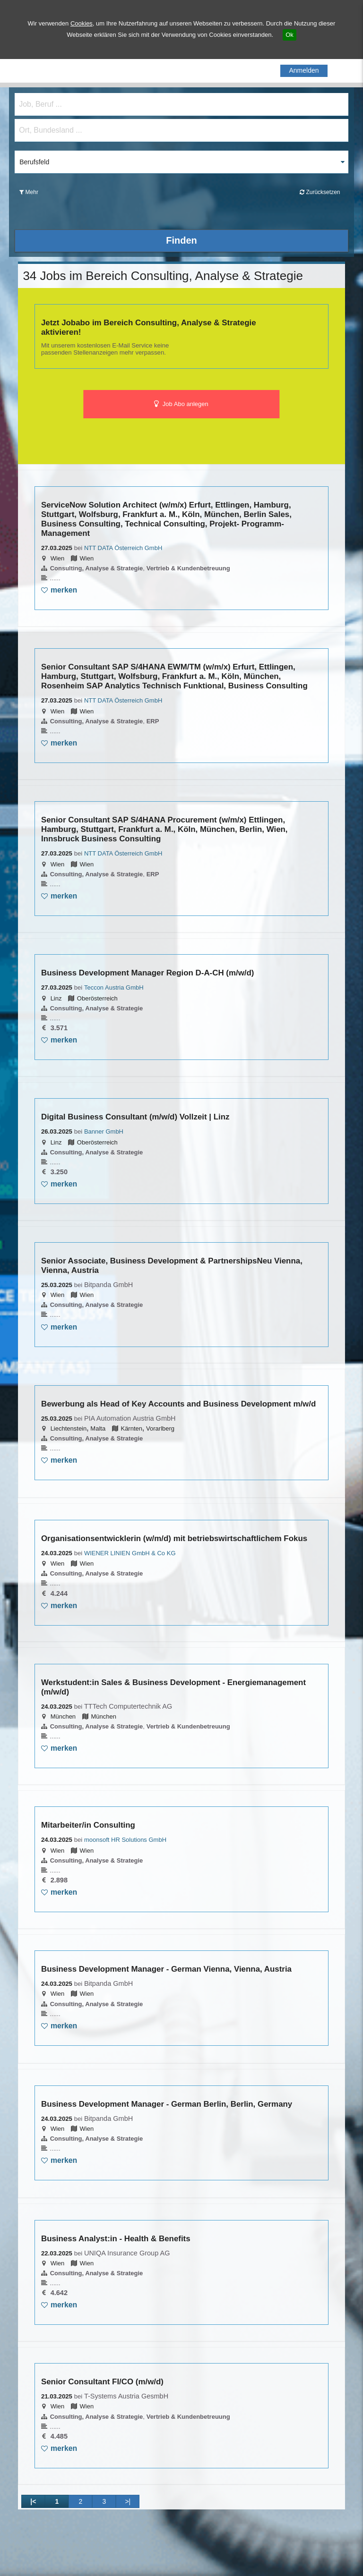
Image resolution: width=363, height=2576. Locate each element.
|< (33, 2501)
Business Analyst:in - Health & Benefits (115, 2238)
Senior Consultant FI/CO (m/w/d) (102, 2381)
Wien (58, 558)
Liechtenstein (69, 1428)
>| (127, 2501)
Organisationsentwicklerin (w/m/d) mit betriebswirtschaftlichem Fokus (174, 1538)
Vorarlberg (160, 1428)
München (63, 1716)
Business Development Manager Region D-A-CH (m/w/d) (147, 972)
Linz (56, 998)
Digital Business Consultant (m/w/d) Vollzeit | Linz (135, 1116)
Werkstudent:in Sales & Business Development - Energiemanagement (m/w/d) (173, 1687)
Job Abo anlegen (181, 404)
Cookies (81, 23)
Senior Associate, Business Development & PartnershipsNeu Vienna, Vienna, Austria (171, 1265)
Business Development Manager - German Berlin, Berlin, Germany (166, 2104)
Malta (97, 1428)
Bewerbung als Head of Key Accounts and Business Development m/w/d (178, 1403)
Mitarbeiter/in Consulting (88, 1825)
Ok (289, 34)
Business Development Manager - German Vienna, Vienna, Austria (166, 1969)
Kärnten (131, 1428)
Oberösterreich (97, 998)
